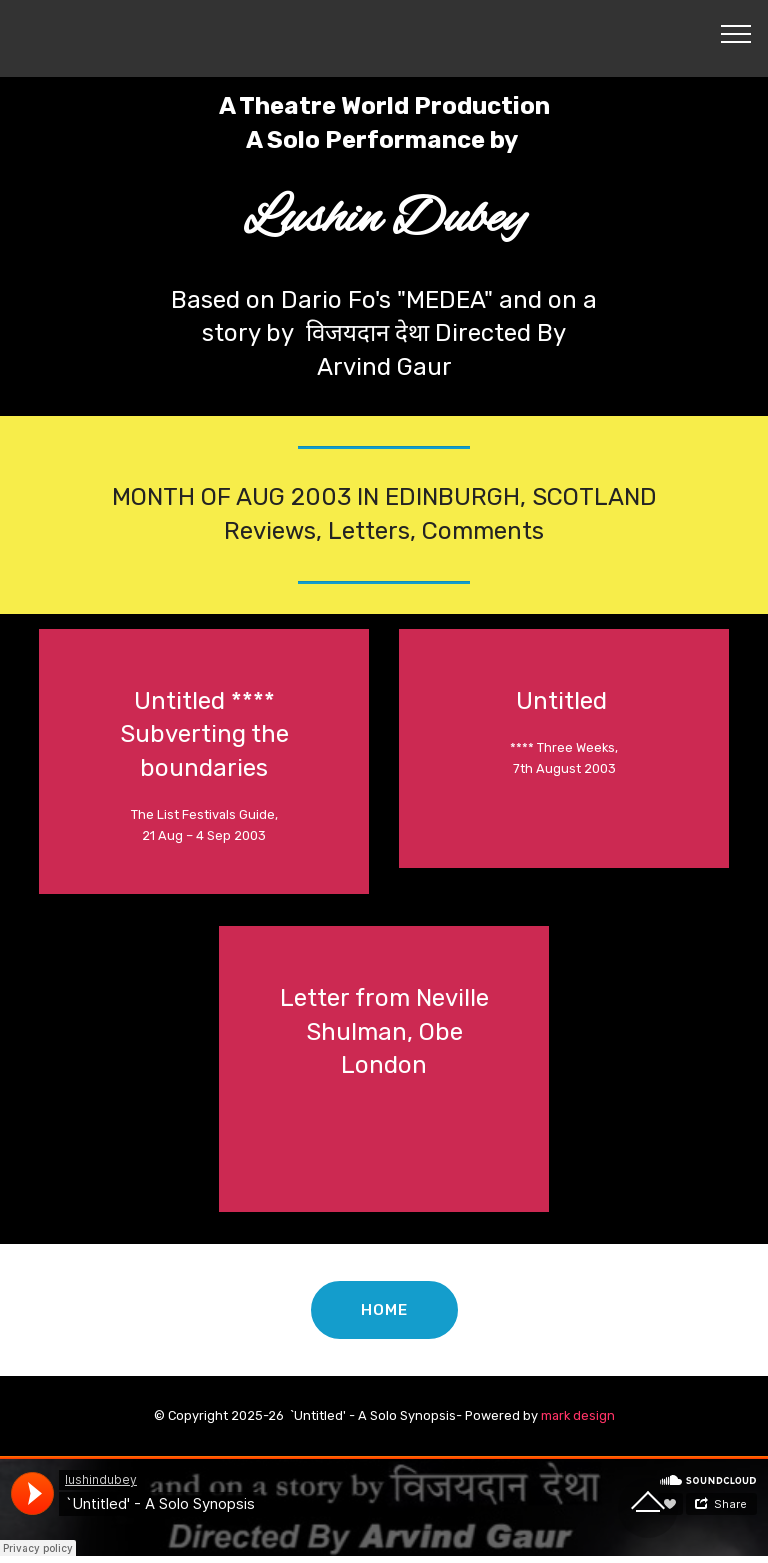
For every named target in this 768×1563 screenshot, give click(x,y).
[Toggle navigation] (736, 33)
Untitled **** (204, 701)
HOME (384, 1309)
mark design (578, 1415)
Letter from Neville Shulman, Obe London (384, 1031)
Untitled (564, 701)
